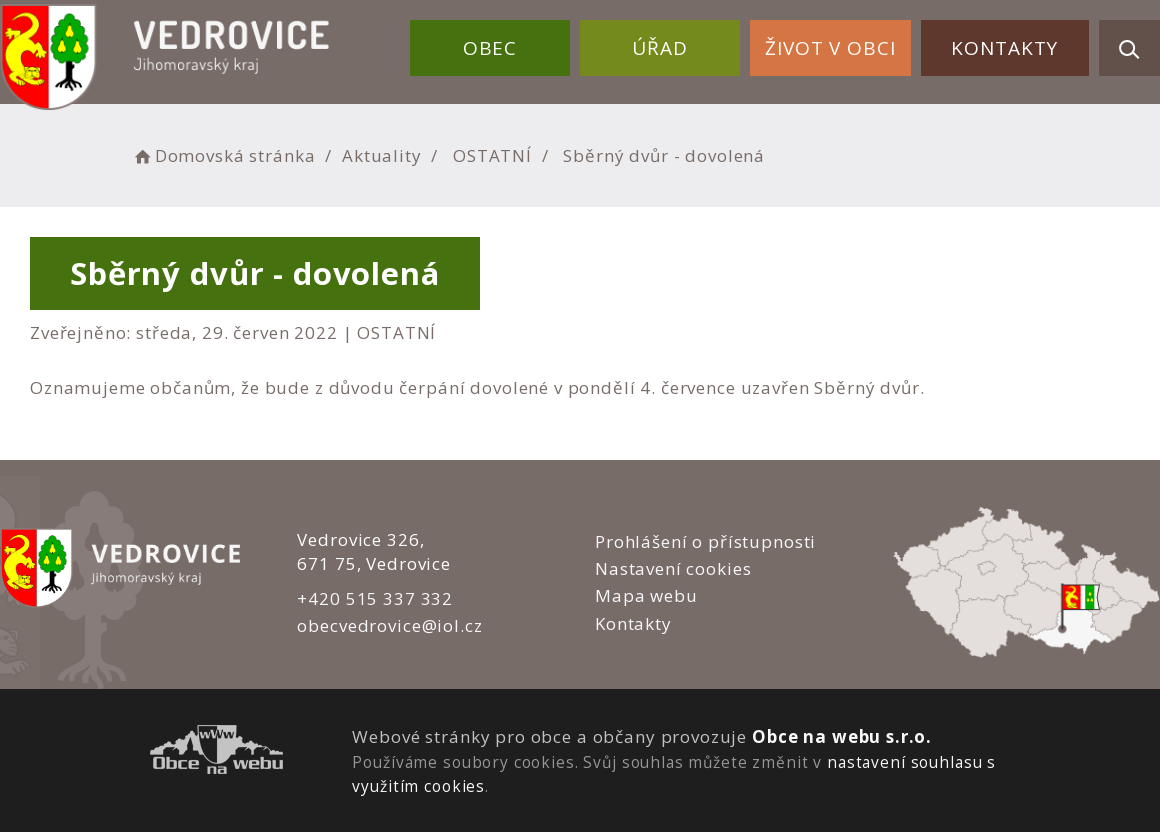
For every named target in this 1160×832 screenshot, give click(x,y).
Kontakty (1004, 48)
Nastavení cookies (673, 568)
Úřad (659, 48)
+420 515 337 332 (375, 598)
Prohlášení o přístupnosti (705, 541)
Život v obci (830, 48)
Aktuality (382, 155)
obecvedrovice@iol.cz (389, 625)
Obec (490, 48)
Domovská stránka (223, 155)
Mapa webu (646, 595)
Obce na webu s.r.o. (842, 736)
